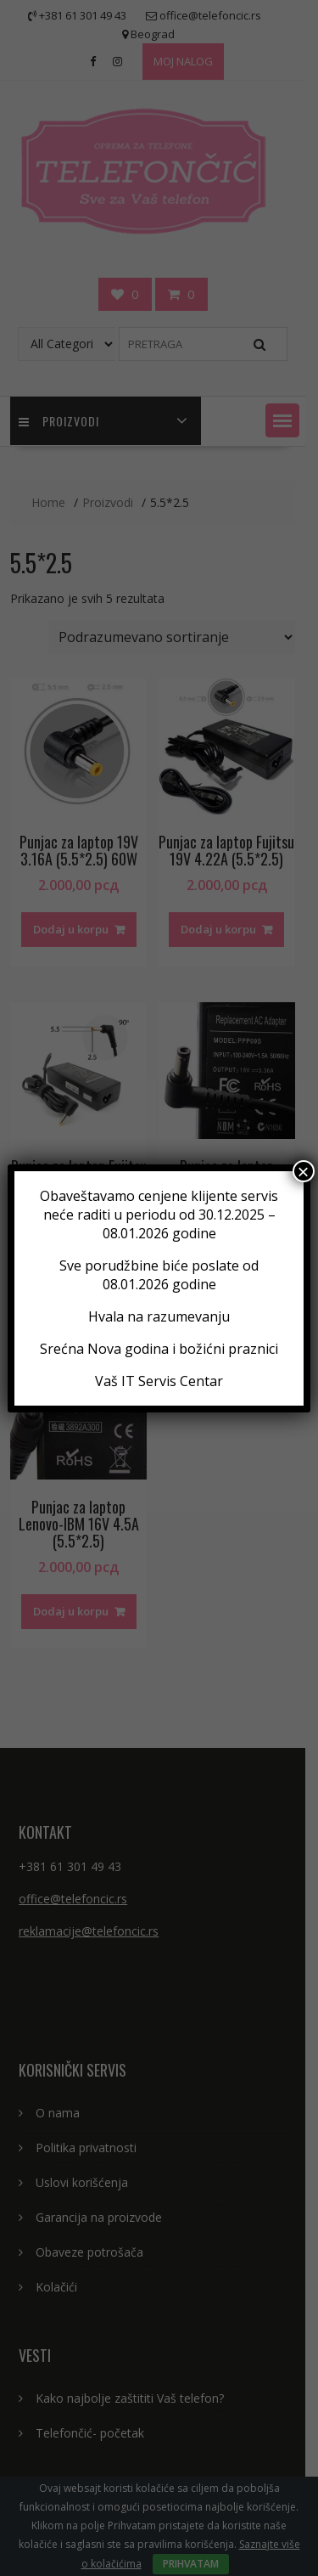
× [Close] (304, 1171)
